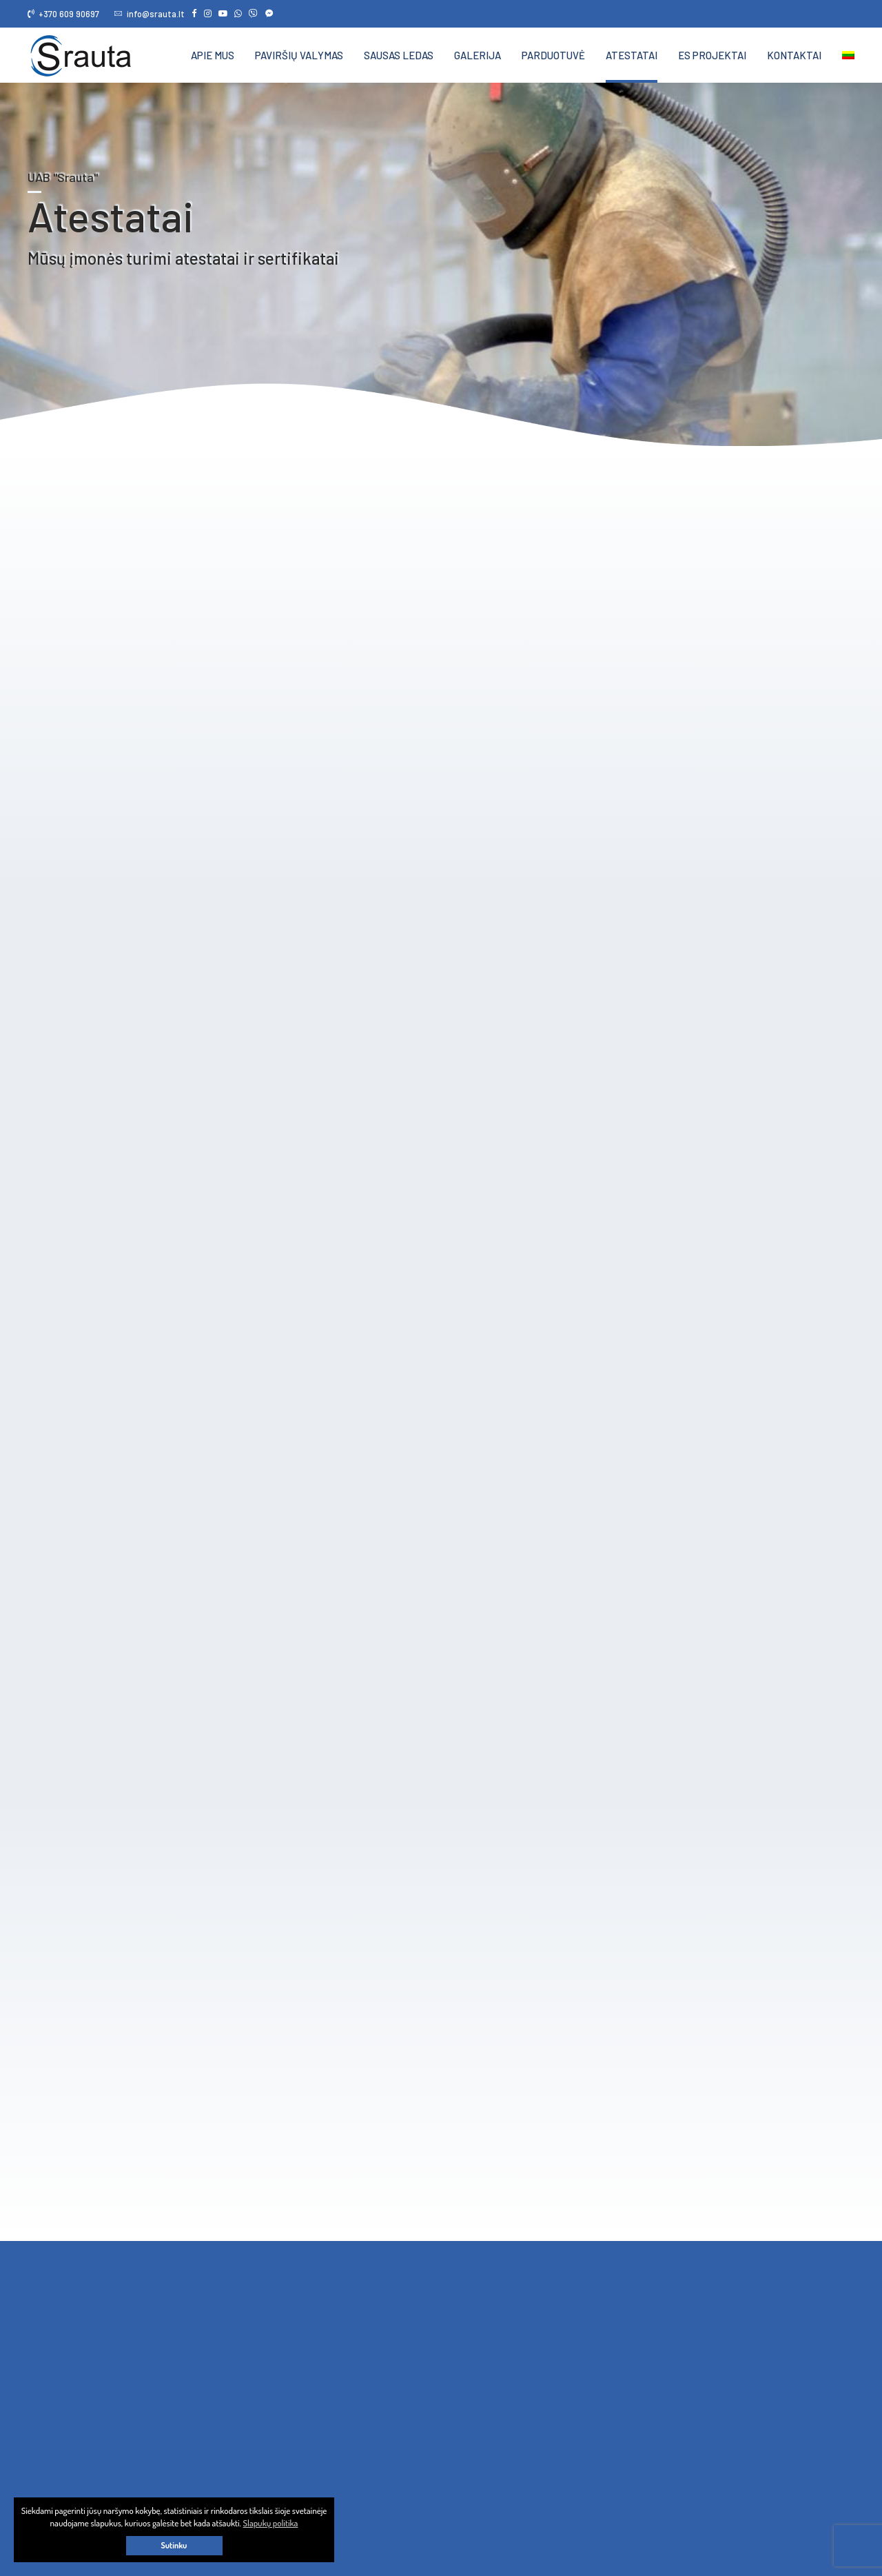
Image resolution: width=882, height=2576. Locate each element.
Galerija (477, 55)
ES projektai (712, 55)
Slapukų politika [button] (270, 2522)
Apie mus (212, 55)
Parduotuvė (553, 55)
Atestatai (631, 55)
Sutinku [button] (174, 2545)
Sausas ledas (398, 55)
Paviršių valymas (299, 55)
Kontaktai (794, 55)
